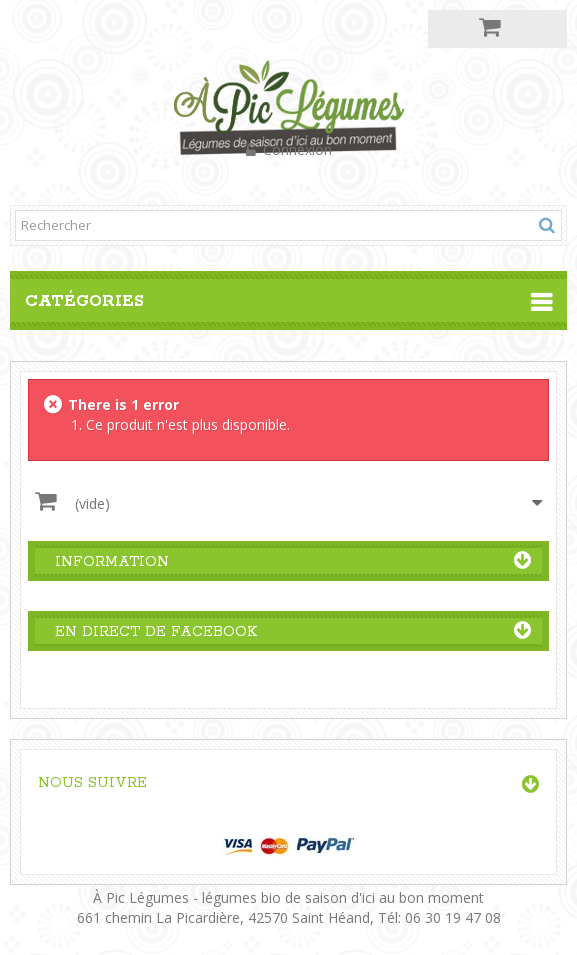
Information (112, 562)
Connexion (295, 149)
